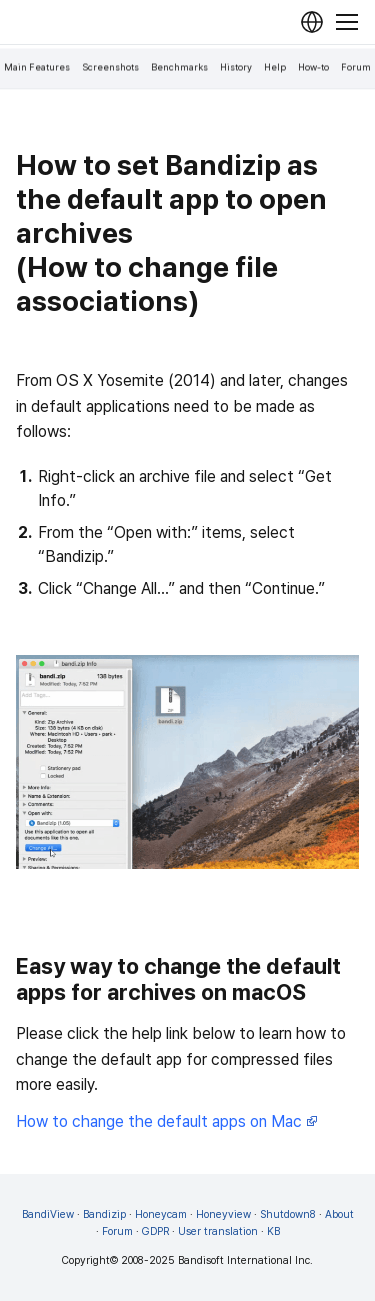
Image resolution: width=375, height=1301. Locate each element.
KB (273, 1231)
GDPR (155, 1231)
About (339, 1214)
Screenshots (110, 67)
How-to (313, 67)
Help (275, 67)
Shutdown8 (288, 1214)
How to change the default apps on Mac (167, 1121)
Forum (356, 67)
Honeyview (223, 1214)
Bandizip (104, 1214)
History (236, 67)
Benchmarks (179, 67)
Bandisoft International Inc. (245, 1260)
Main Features (37, 67)
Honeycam (161, 1214)
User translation (218, 1231)
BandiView (48, 1214)
